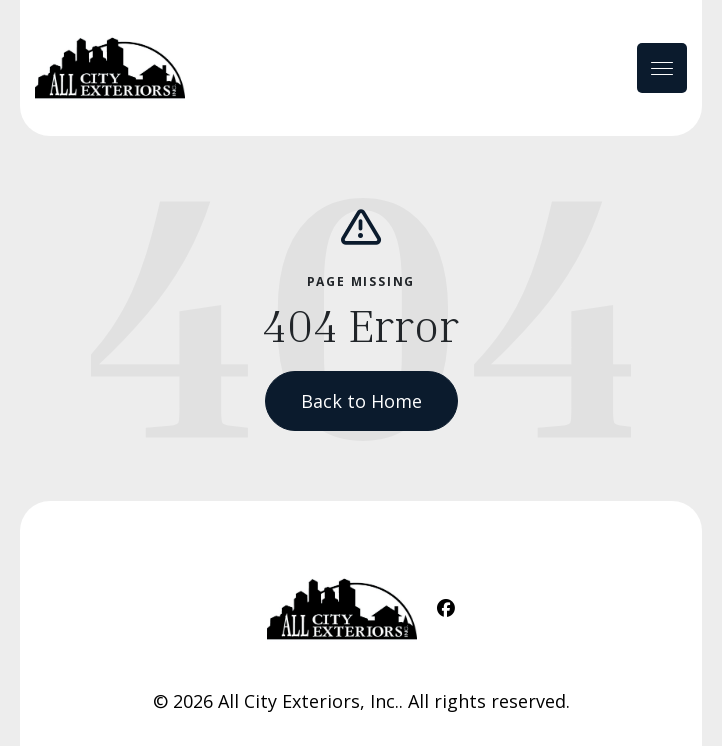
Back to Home (361, 401)
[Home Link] (110, 68)
